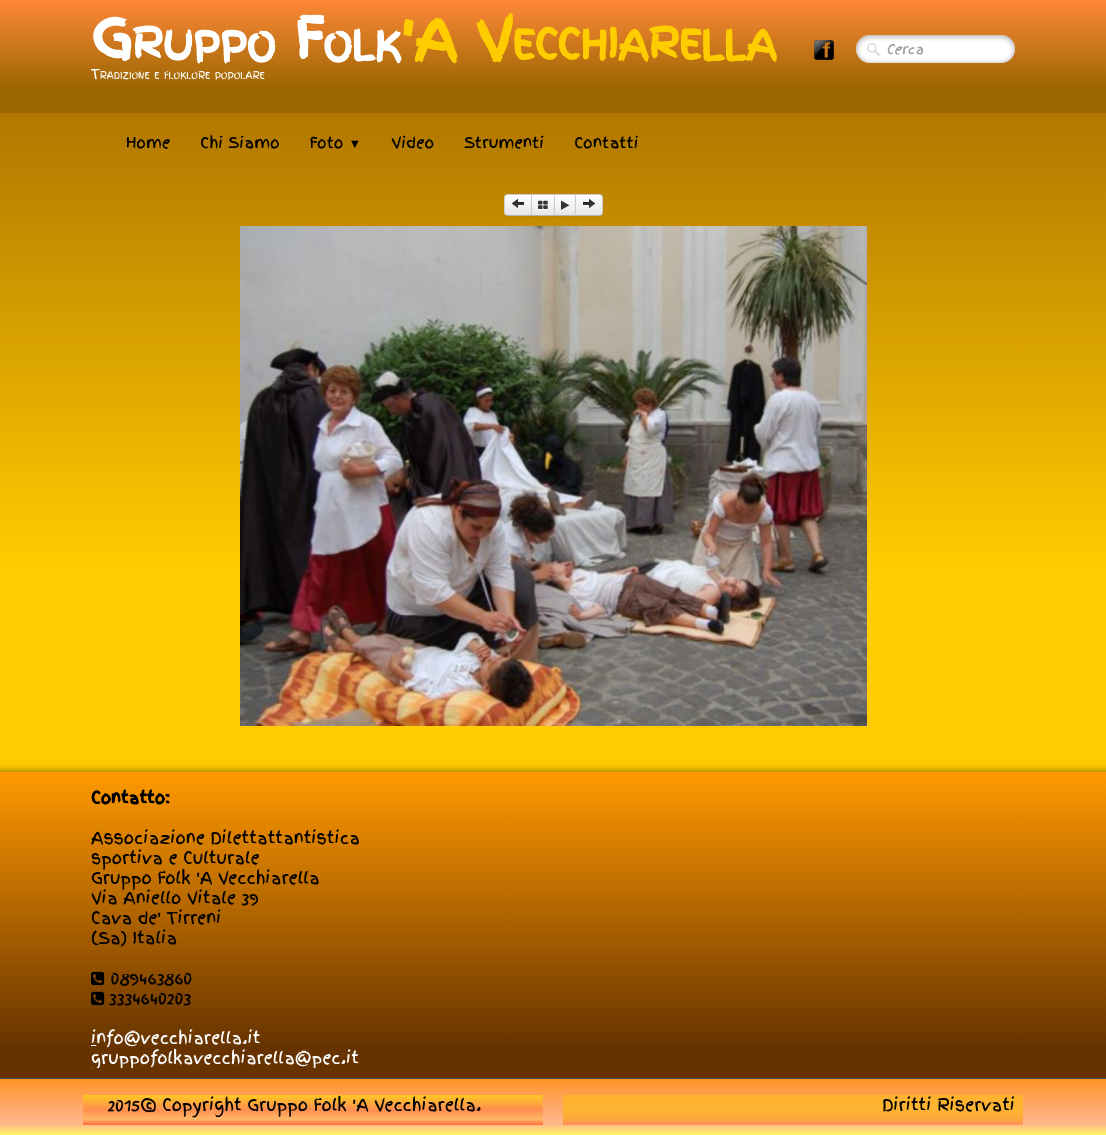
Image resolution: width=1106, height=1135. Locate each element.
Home (148, 143)
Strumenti (504, 143)
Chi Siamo (239, 143)
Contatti (606, 143)
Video (412, 143)
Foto (336, 143)
